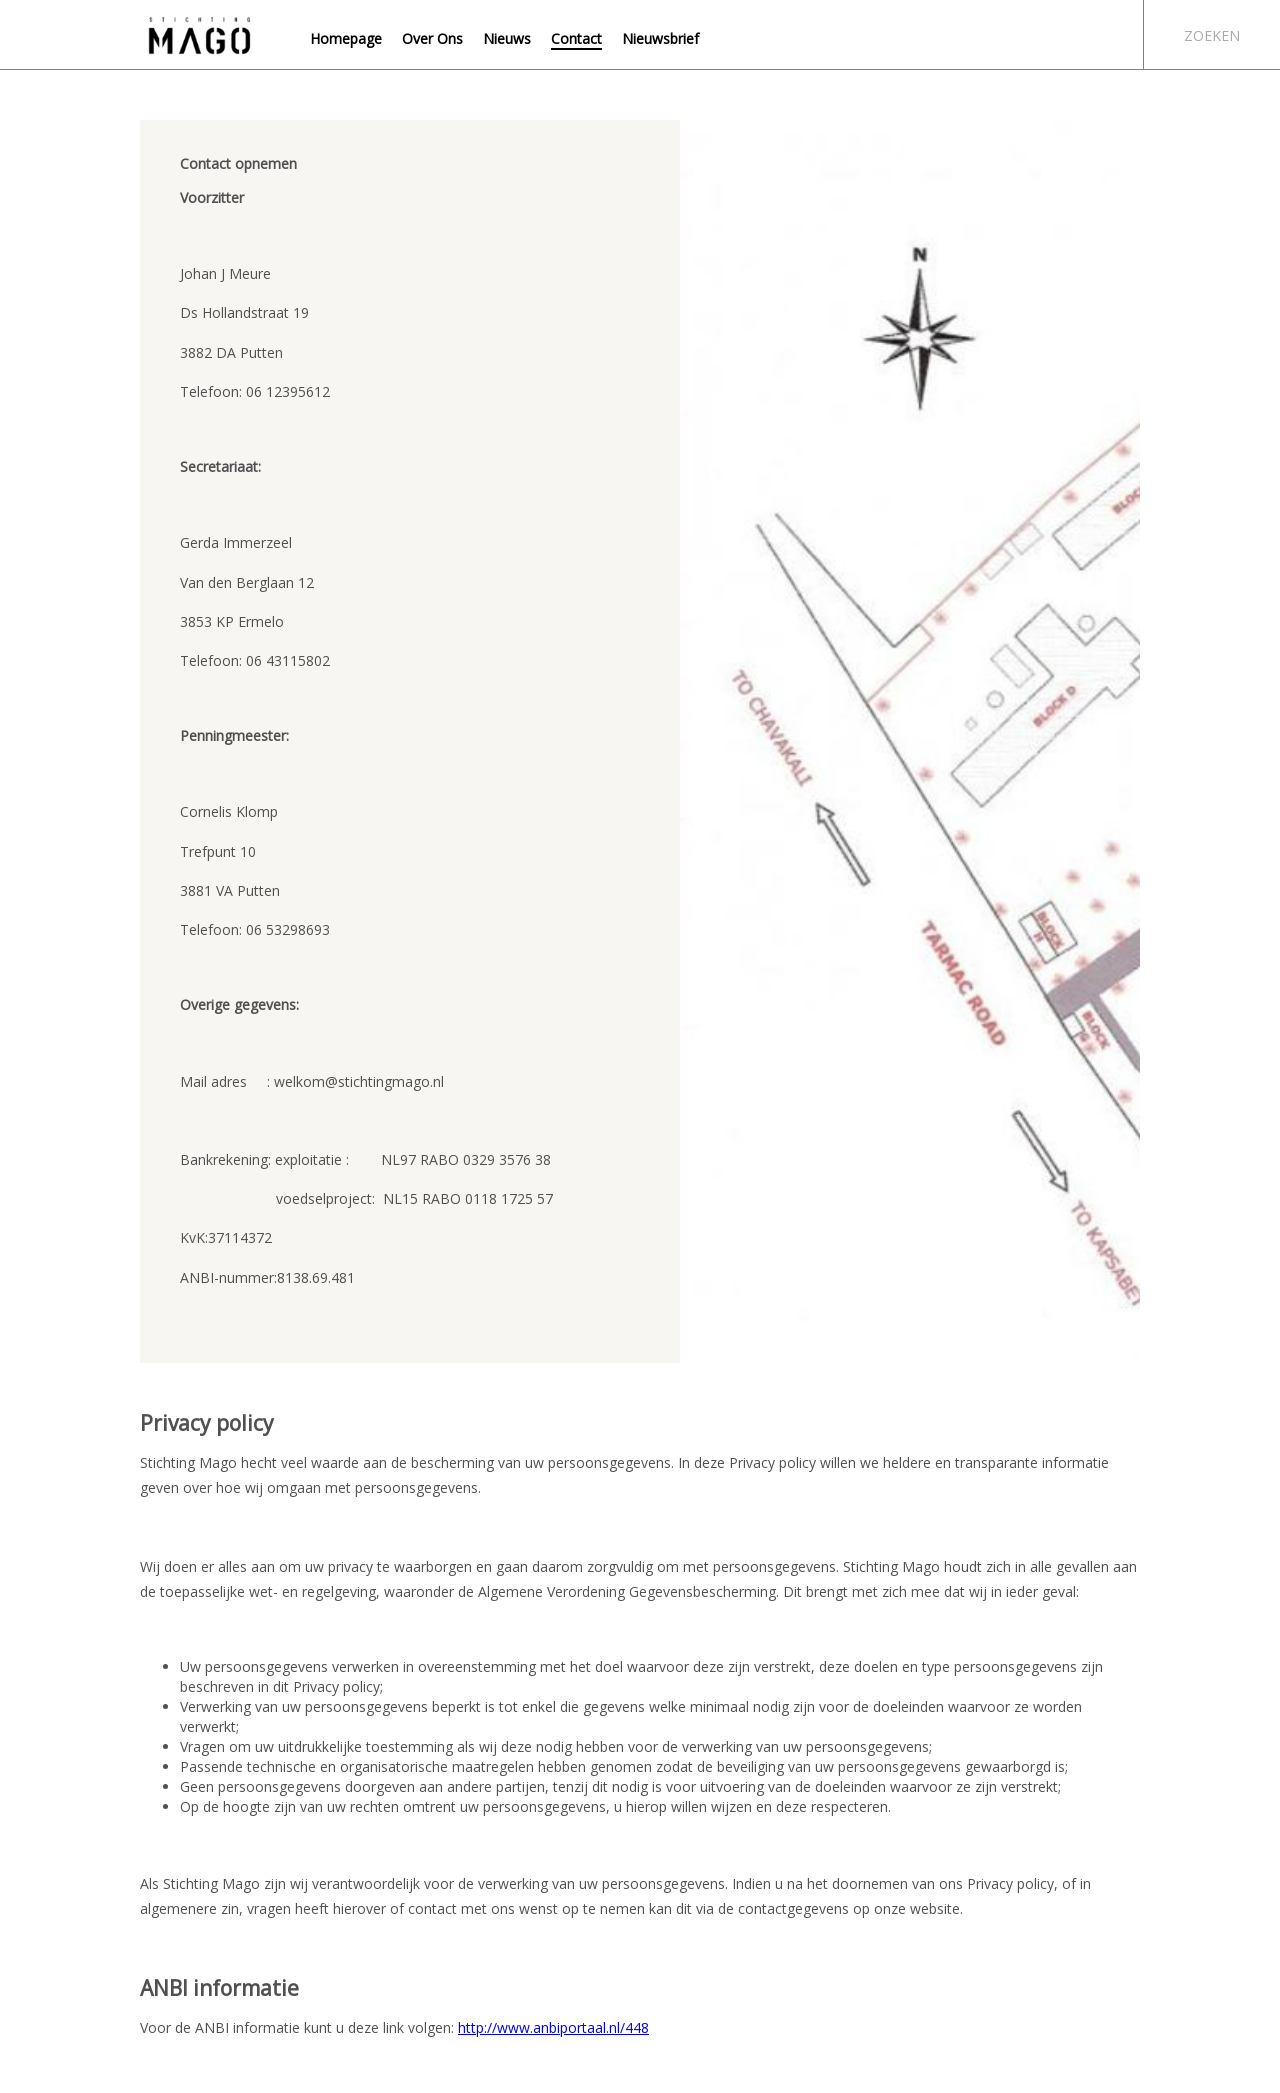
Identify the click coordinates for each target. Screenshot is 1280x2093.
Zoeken (1212, 35)
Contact (576, 38)
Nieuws (507, 38)
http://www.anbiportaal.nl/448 (553, 2027)
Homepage (346, 38)
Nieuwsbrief (660, 38)
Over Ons (432, 38)
